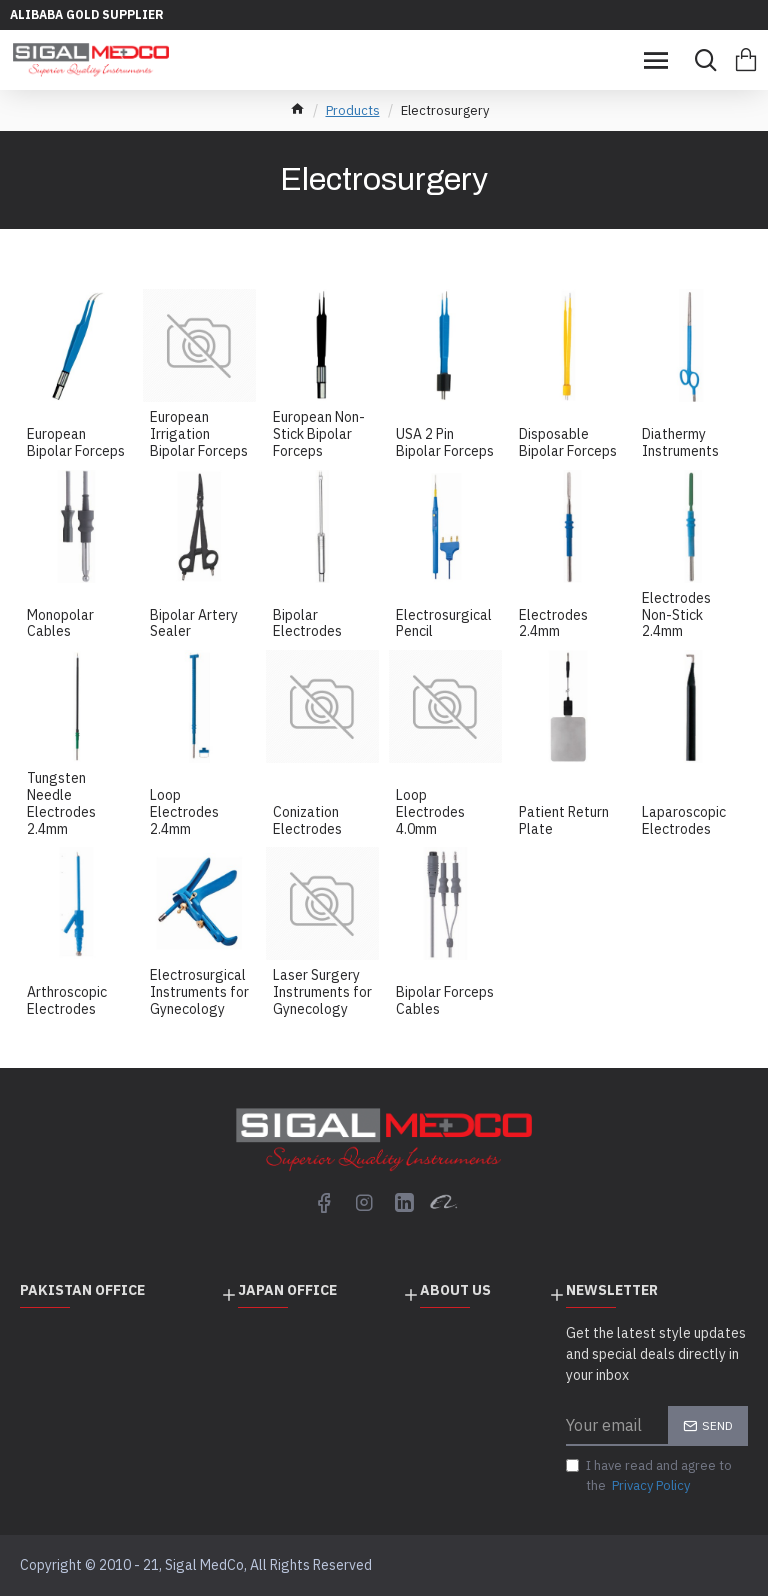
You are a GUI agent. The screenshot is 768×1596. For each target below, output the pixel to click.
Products (353, 110)
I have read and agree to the (649, 1476)
